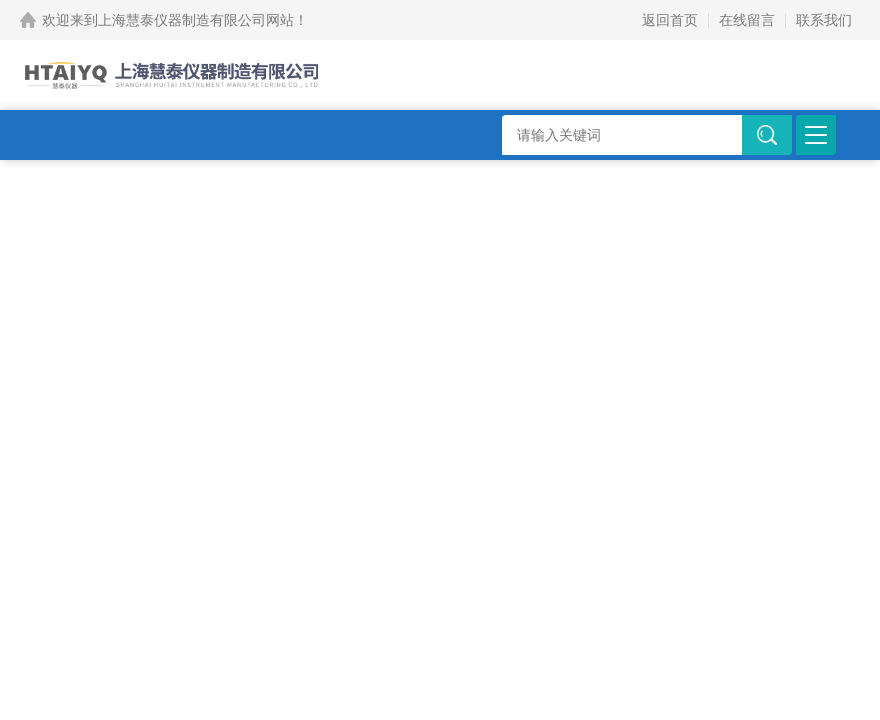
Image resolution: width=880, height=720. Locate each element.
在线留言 (747, 20)
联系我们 (824, 20)
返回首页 (670, 20)
